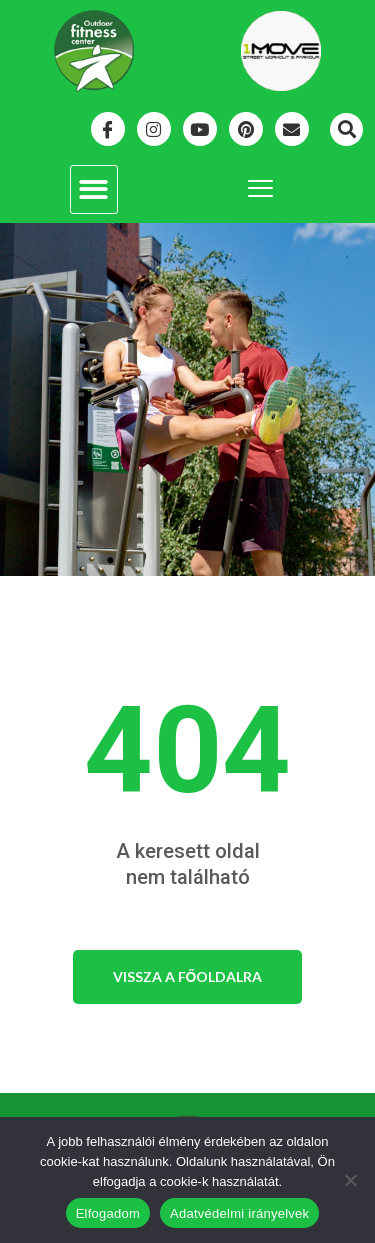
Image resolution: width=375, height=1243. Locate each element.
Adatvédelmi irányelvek (239, 1213)
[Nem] (350, 1180)
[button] (346, 129)
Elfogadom (108, 1213)
